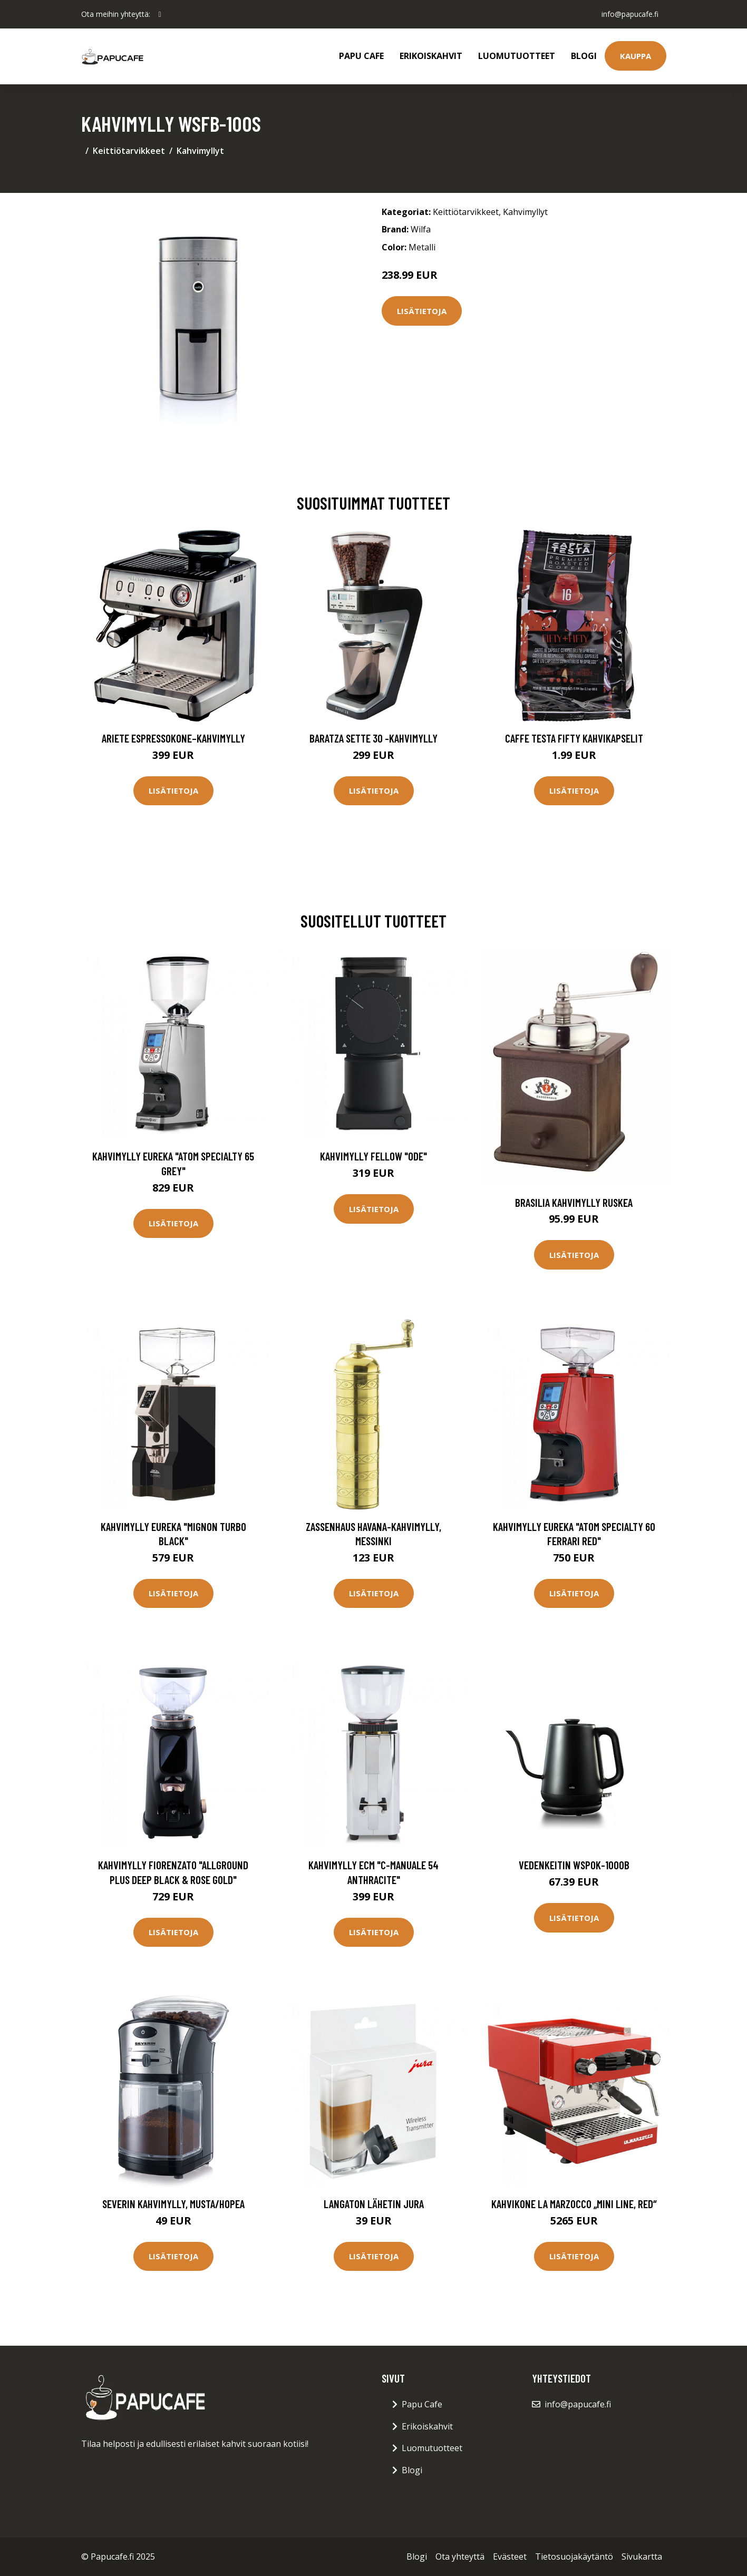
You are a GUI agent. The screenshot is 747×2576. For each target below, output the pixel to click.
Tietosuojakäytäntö (574, 2556)
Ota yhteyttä (459, 2556)
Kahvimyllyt (200, 151)
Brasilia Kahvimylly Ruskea (574, 1202)
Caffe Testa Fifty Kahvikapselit (574, 738)
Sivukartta (642, 2556)
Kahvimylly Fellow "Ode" (373, 1156)
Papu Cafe (361, 56)
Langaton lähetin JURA (374, 2203)
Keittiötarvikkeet (129, 151)
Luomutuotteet (516, 56)
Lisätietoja (422, 311)
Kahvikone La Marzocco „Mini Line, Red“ (574, 2203)
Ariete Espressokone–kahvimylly (173, 738)
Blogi (584, 56)
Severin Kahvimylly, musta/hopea (173, 2203)
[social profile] (160, 14)
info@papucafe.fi (629, 14)
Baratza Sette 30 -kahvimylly (373, 738)
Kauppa (635, 56)
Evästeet (510, 2556)
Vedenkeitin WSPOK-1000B (574, 1864)
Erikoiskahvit (431, 56)
